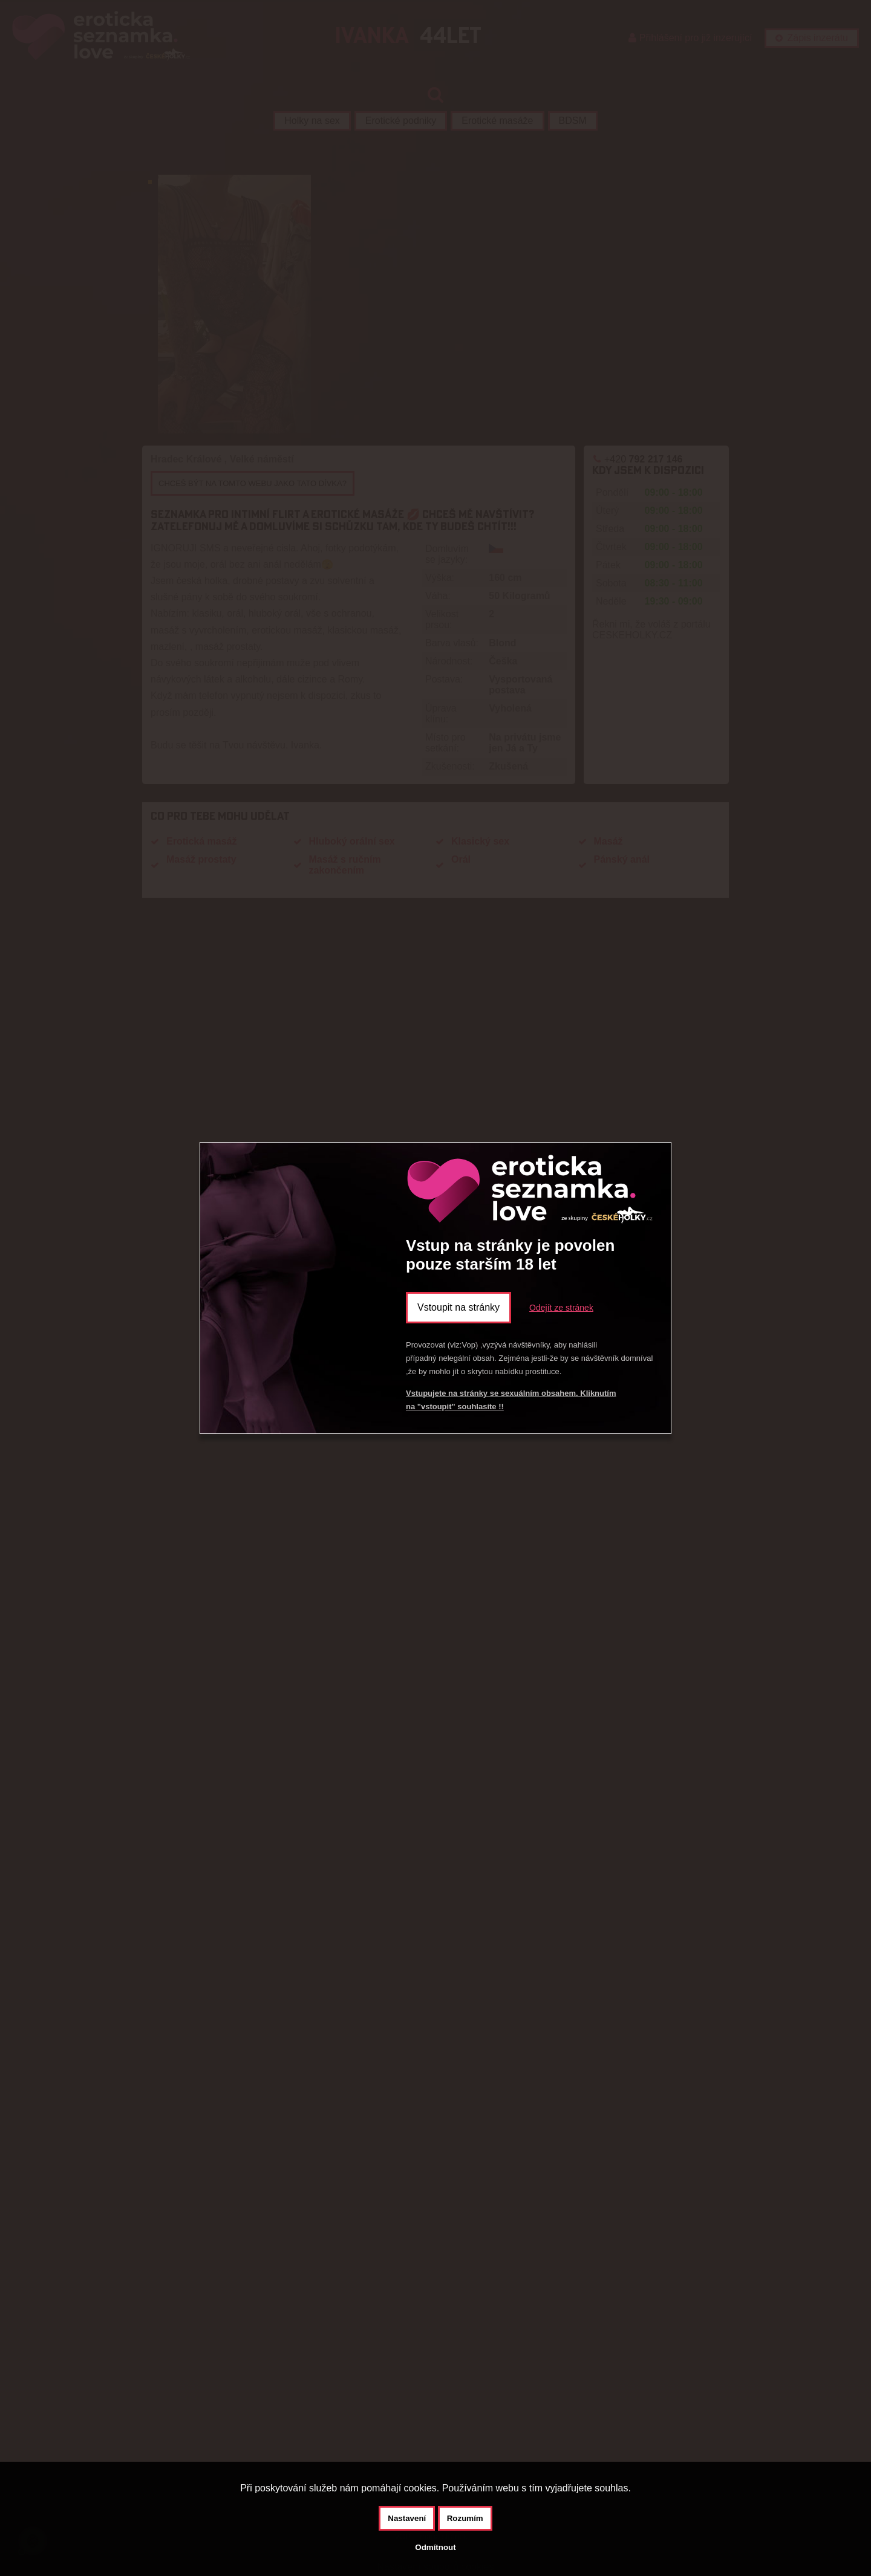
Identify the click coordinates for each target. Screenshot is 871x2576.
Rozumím (465, 2518)
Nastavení (407, 2518)
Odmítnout (435, 2547)
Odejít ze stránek (561, 1307)
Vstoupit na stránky (458, 1307)
